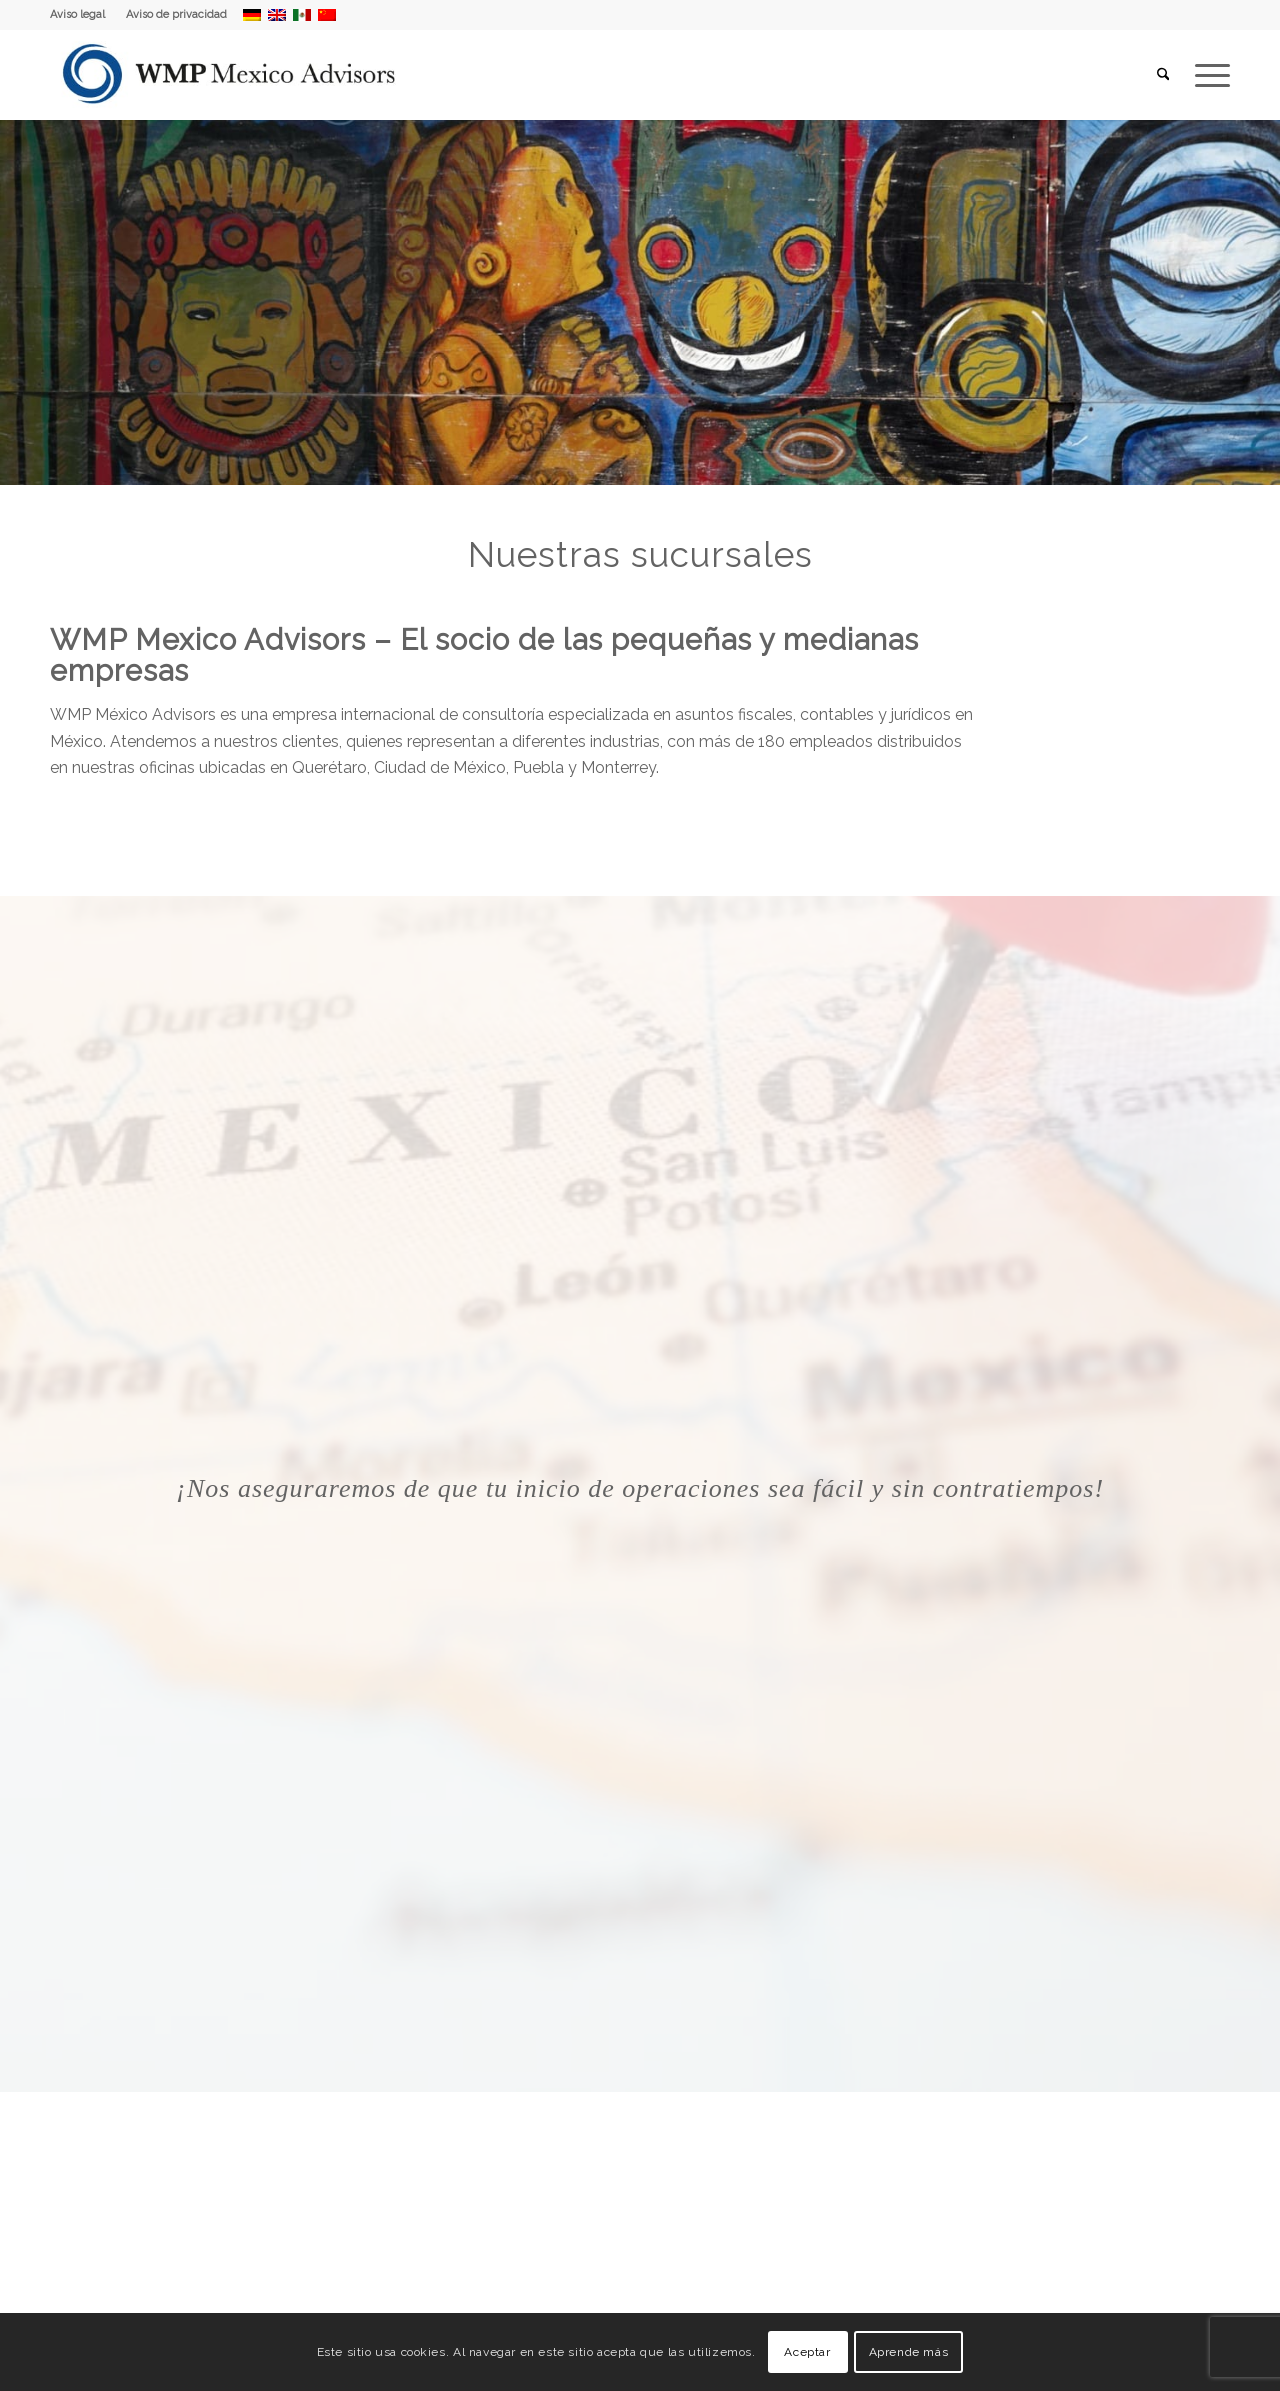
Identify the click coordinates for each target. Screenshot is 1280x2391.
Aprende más (909, 2352)
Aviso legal (77, 14)
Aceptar (807, 2352)
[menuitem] (83, 15)
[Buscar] (1163, 75)
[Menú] (1206, 75)
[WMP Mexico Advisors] (230, 75)
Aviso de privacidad (176, 14)
